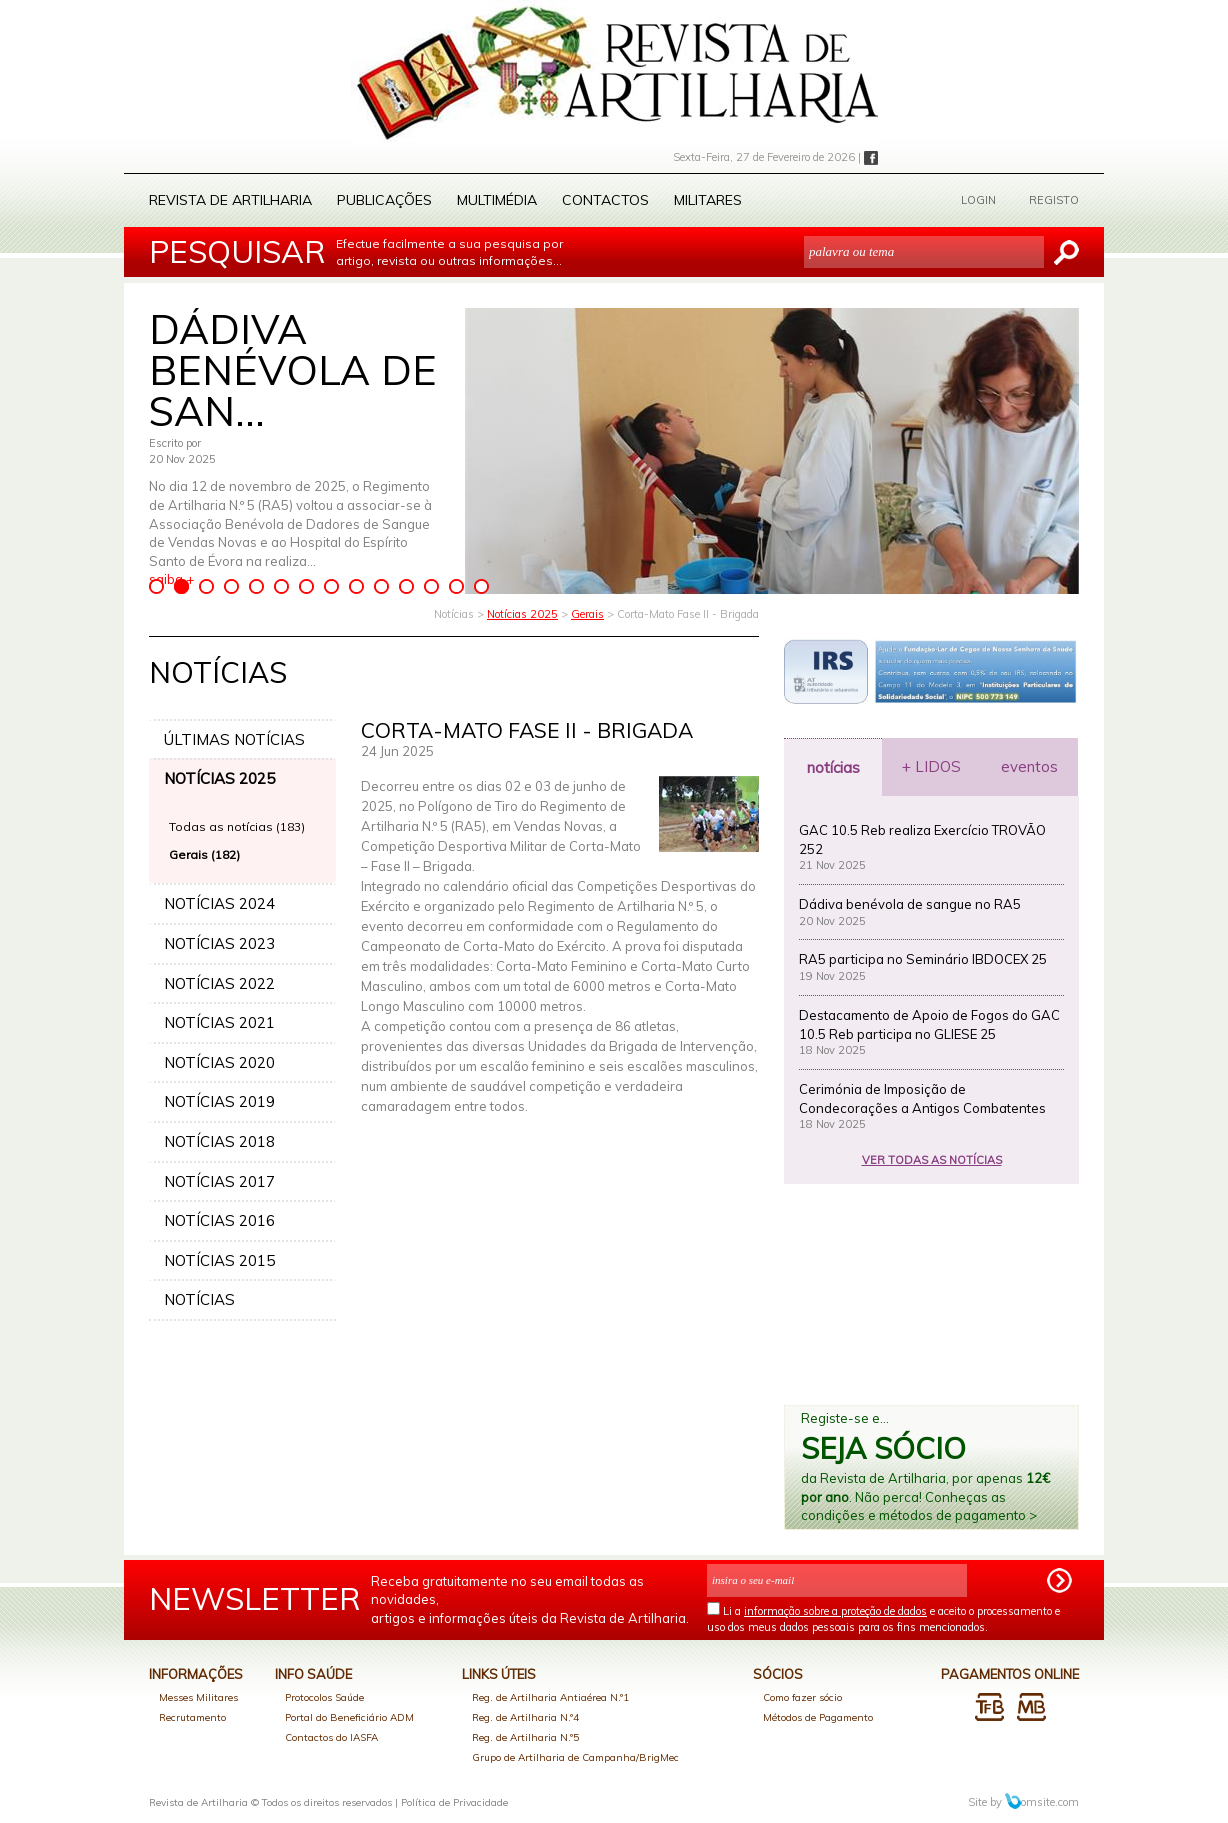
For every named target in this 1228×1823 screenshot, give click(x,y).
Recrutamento (192, 1717)
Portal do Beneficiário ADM (349, 1717)
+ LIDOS (931, 766)
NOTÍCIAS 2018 (219, 1141)
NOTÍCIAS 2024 (219, 903)
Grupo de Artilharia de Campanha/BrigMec (575, 1757)
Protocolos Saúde (324, 1697)
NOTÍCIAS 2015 (219, 1260)
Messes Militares (198, 1697)
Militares (708, 200)
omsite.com (1042, 1802)
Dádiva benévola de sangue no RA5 (910, 904)
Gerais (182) (204, 854)
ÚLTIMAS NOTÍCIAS (234, 739)
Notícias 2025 (522, 614)
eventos (1029, 766)
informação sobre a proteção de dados (835, 1611)
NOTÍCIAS (199, 1299)
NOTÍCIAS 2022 (219, 983)
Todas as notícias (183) (237, 826)
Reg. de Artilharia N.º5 (525, 1737)
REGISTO (1054, 200)
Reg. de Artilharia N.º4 (525, 1717)
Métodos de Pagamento (818, 1717)
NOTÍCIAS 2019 (219, 1101)
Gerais (587, 614)
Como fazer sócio (802, 1697)
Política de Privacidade (454, 1802)
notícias (833, 767)
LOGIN (978, 200)
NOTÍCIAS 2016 (219, 1220)
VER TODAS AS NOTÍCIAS (932, 1160)
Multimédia (497, 200)
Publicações (384, 200)
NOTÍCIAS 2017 (219, 1181)
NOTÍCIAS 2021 (219, 1022)
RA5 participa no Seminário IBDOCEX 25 (923, 959)
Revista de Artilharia (230, 200)
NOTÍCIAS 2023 (219, 943)
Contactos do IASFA (331, 1737)
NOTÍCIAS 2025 (219, 778)
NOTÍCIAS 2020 (219, 1062)
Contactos (605, 200)
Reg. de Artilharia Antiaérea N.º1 (550, 1697)
